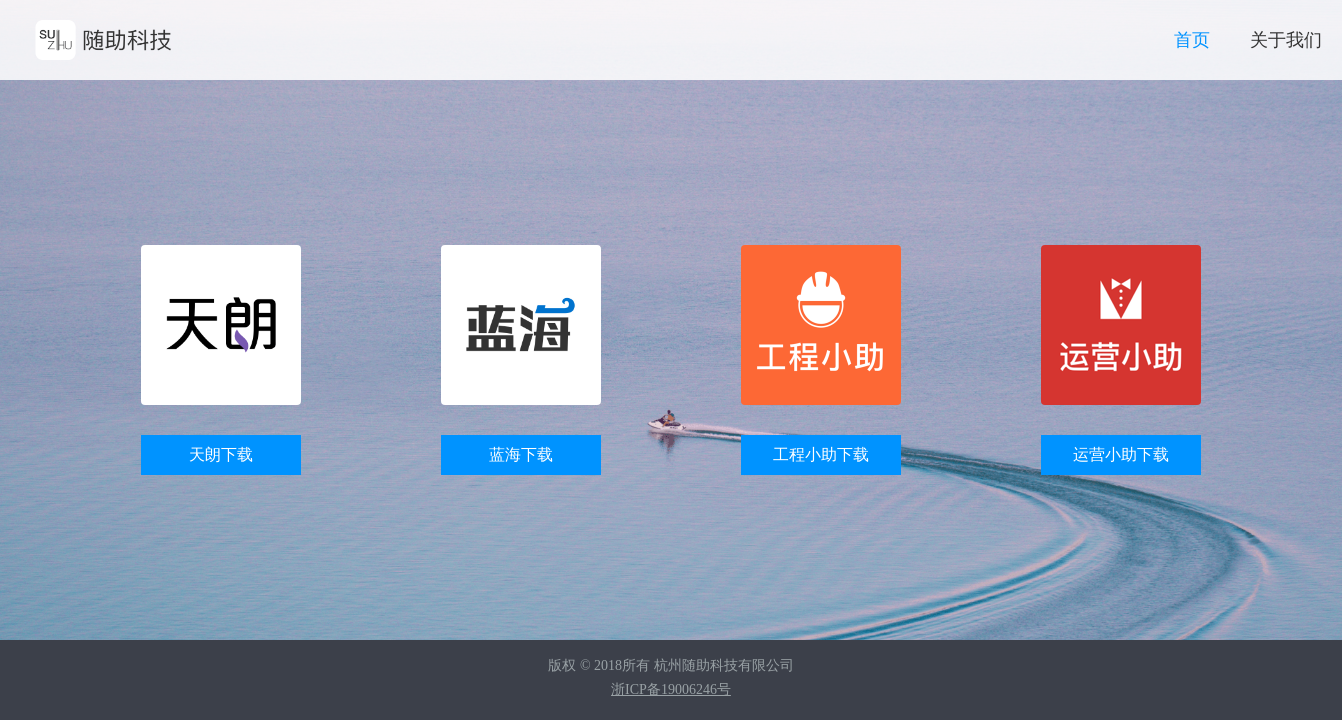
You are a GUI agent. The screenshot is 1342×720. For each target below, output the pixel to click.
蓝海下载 (521, 454)
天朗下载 (221, 454)
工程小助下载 (821, 454)
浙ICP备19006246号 (671, 689)
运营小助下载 (1121, 454)
